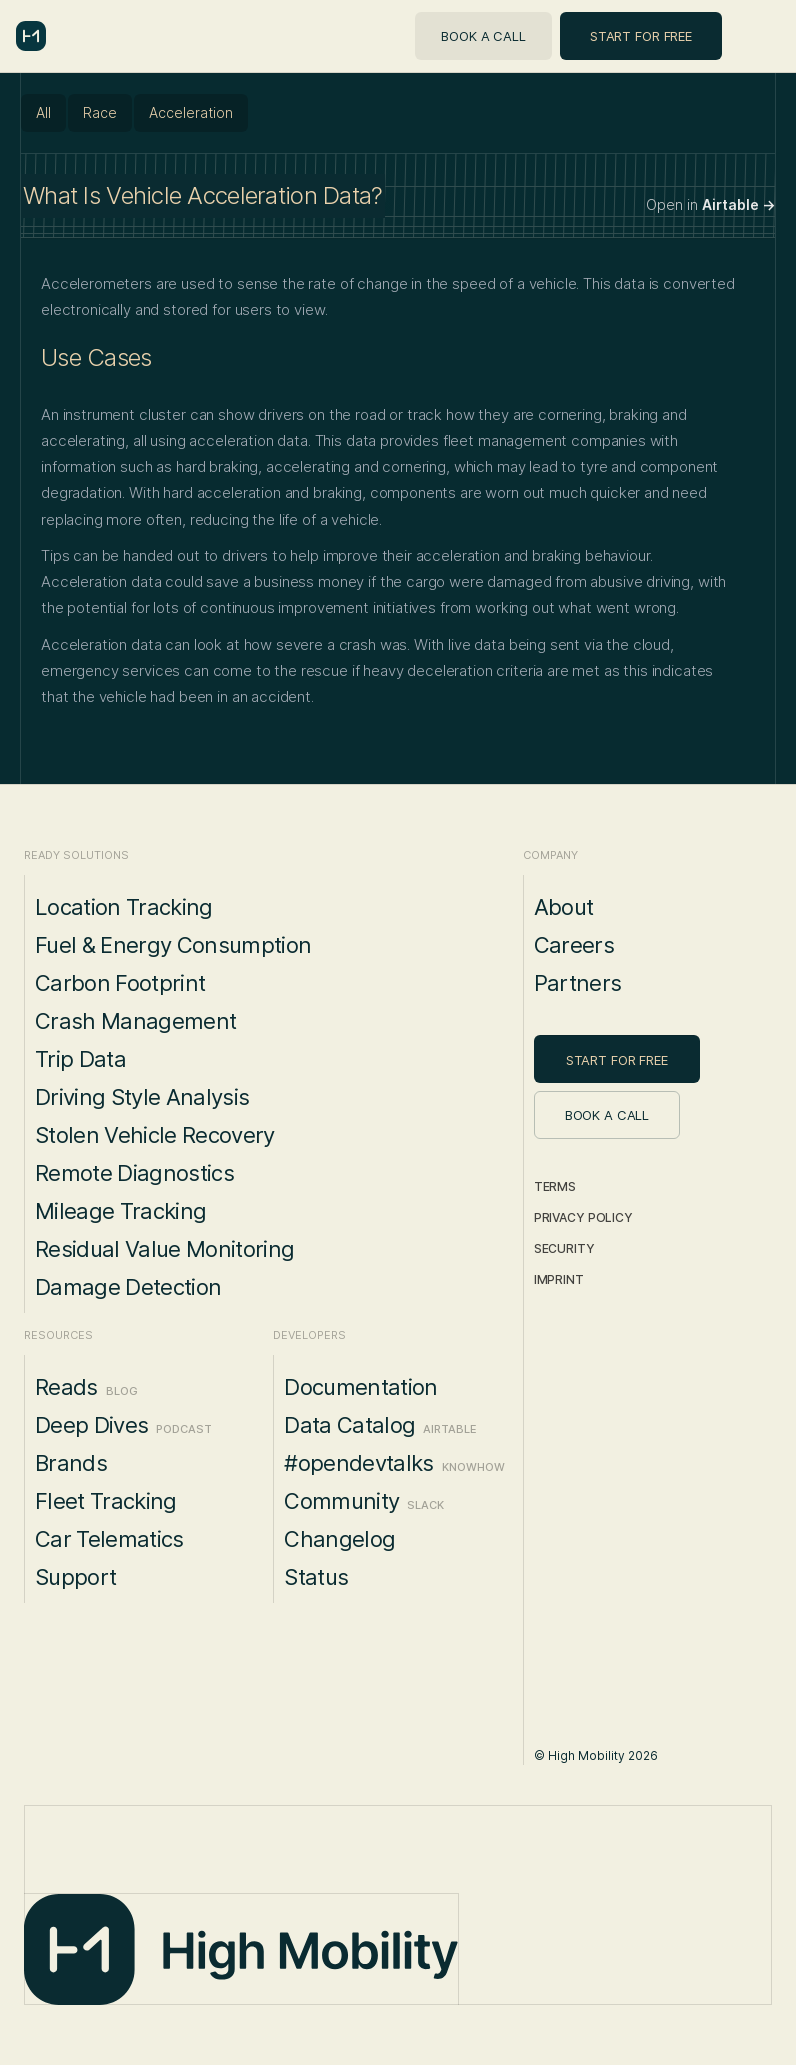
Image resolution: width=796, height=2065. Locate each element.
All (43, 112)
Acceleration (191, 112)
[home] (31, 36)
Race (100, 112)
